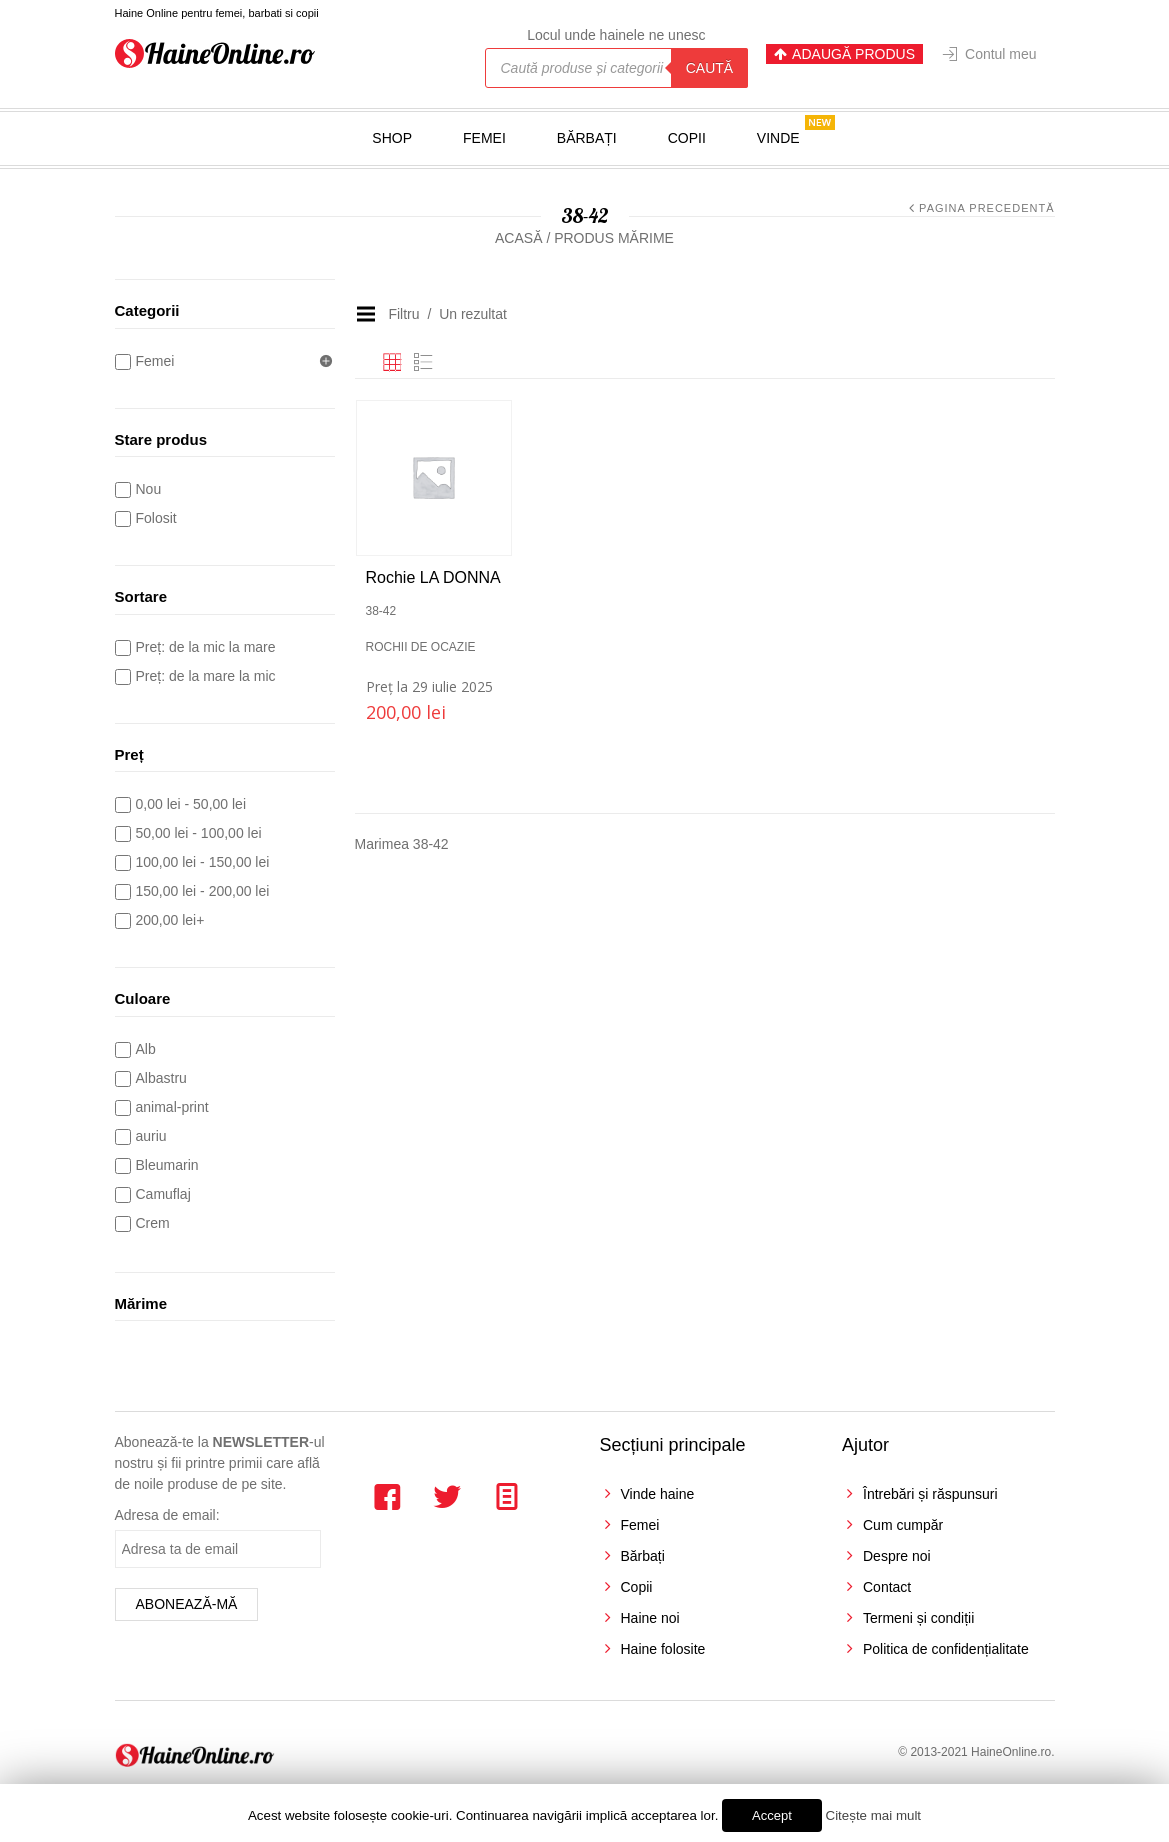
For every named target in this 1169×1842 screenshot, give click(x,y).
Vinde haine (658, 1494)
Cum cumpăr (903, 1525)
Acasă (518, 238)
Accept (772, 1815)
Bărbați (587, 138)
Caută (709, 68)
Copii (687, 138)
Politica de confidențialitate (946, 1649)
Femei (484, 138)
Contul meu (1001, 54)
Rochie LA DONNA (433, 577)
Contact (887, 1587)
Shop (392, 138)
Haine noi (650, 1618)
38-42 (381, 611)
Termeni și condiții (918, 1618)
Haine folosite (663, 1649)
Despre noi (897, 1556)
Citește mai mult (874, 1815)
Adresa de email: (167, 1515)
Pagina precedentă (986, 208)
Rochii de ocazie (421, 647)
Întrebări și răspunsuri (930, 1494)
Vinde (778, 138)
